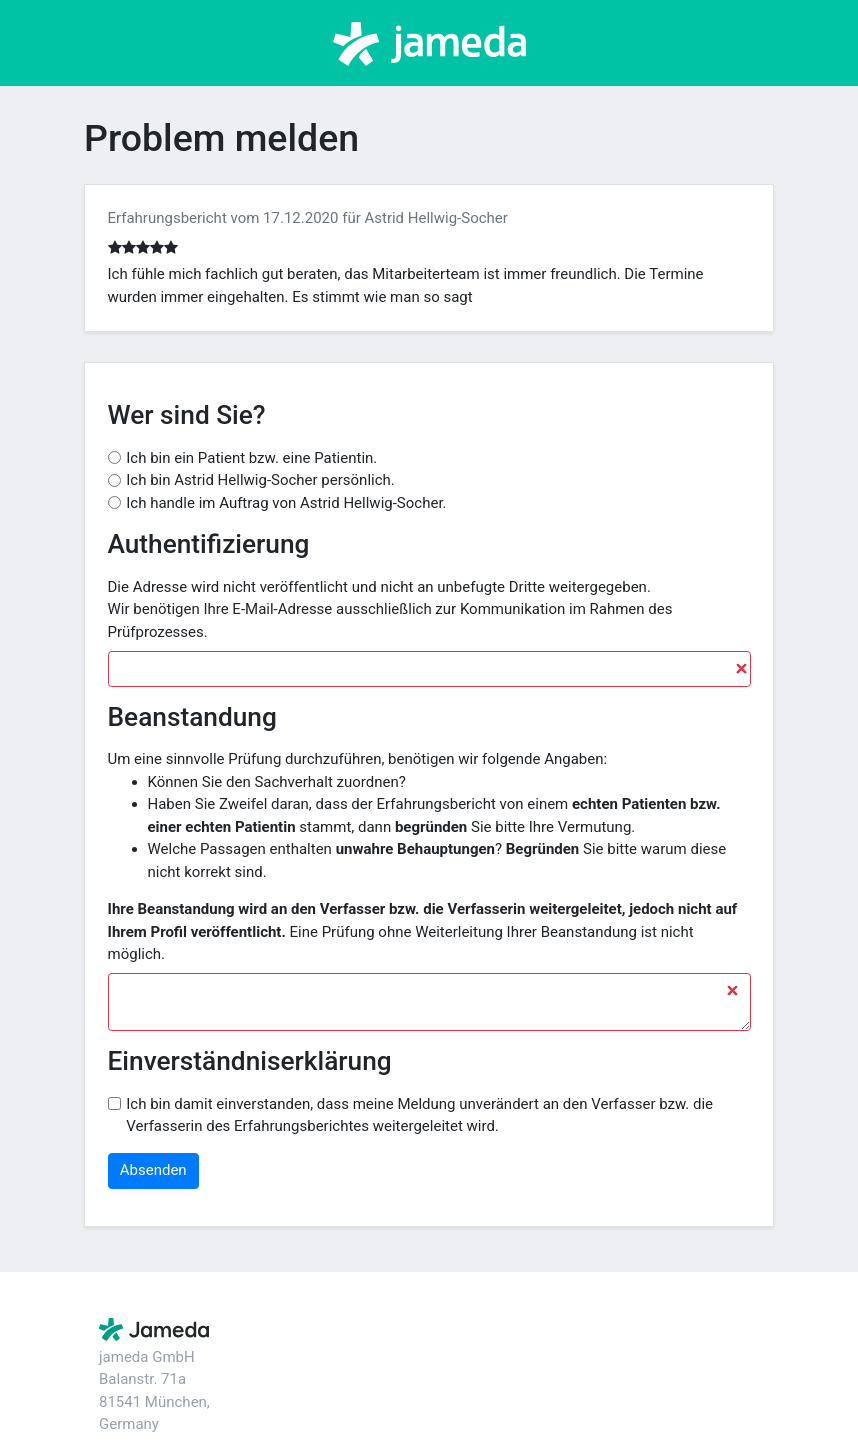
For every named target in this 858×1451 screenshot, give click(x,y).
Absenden (153, 1170)
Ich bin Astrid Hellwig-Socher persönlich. (260, 480)
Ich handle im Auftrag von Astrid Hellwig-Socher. (286, 503)
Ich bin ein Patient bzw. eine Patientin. (251, 458)
